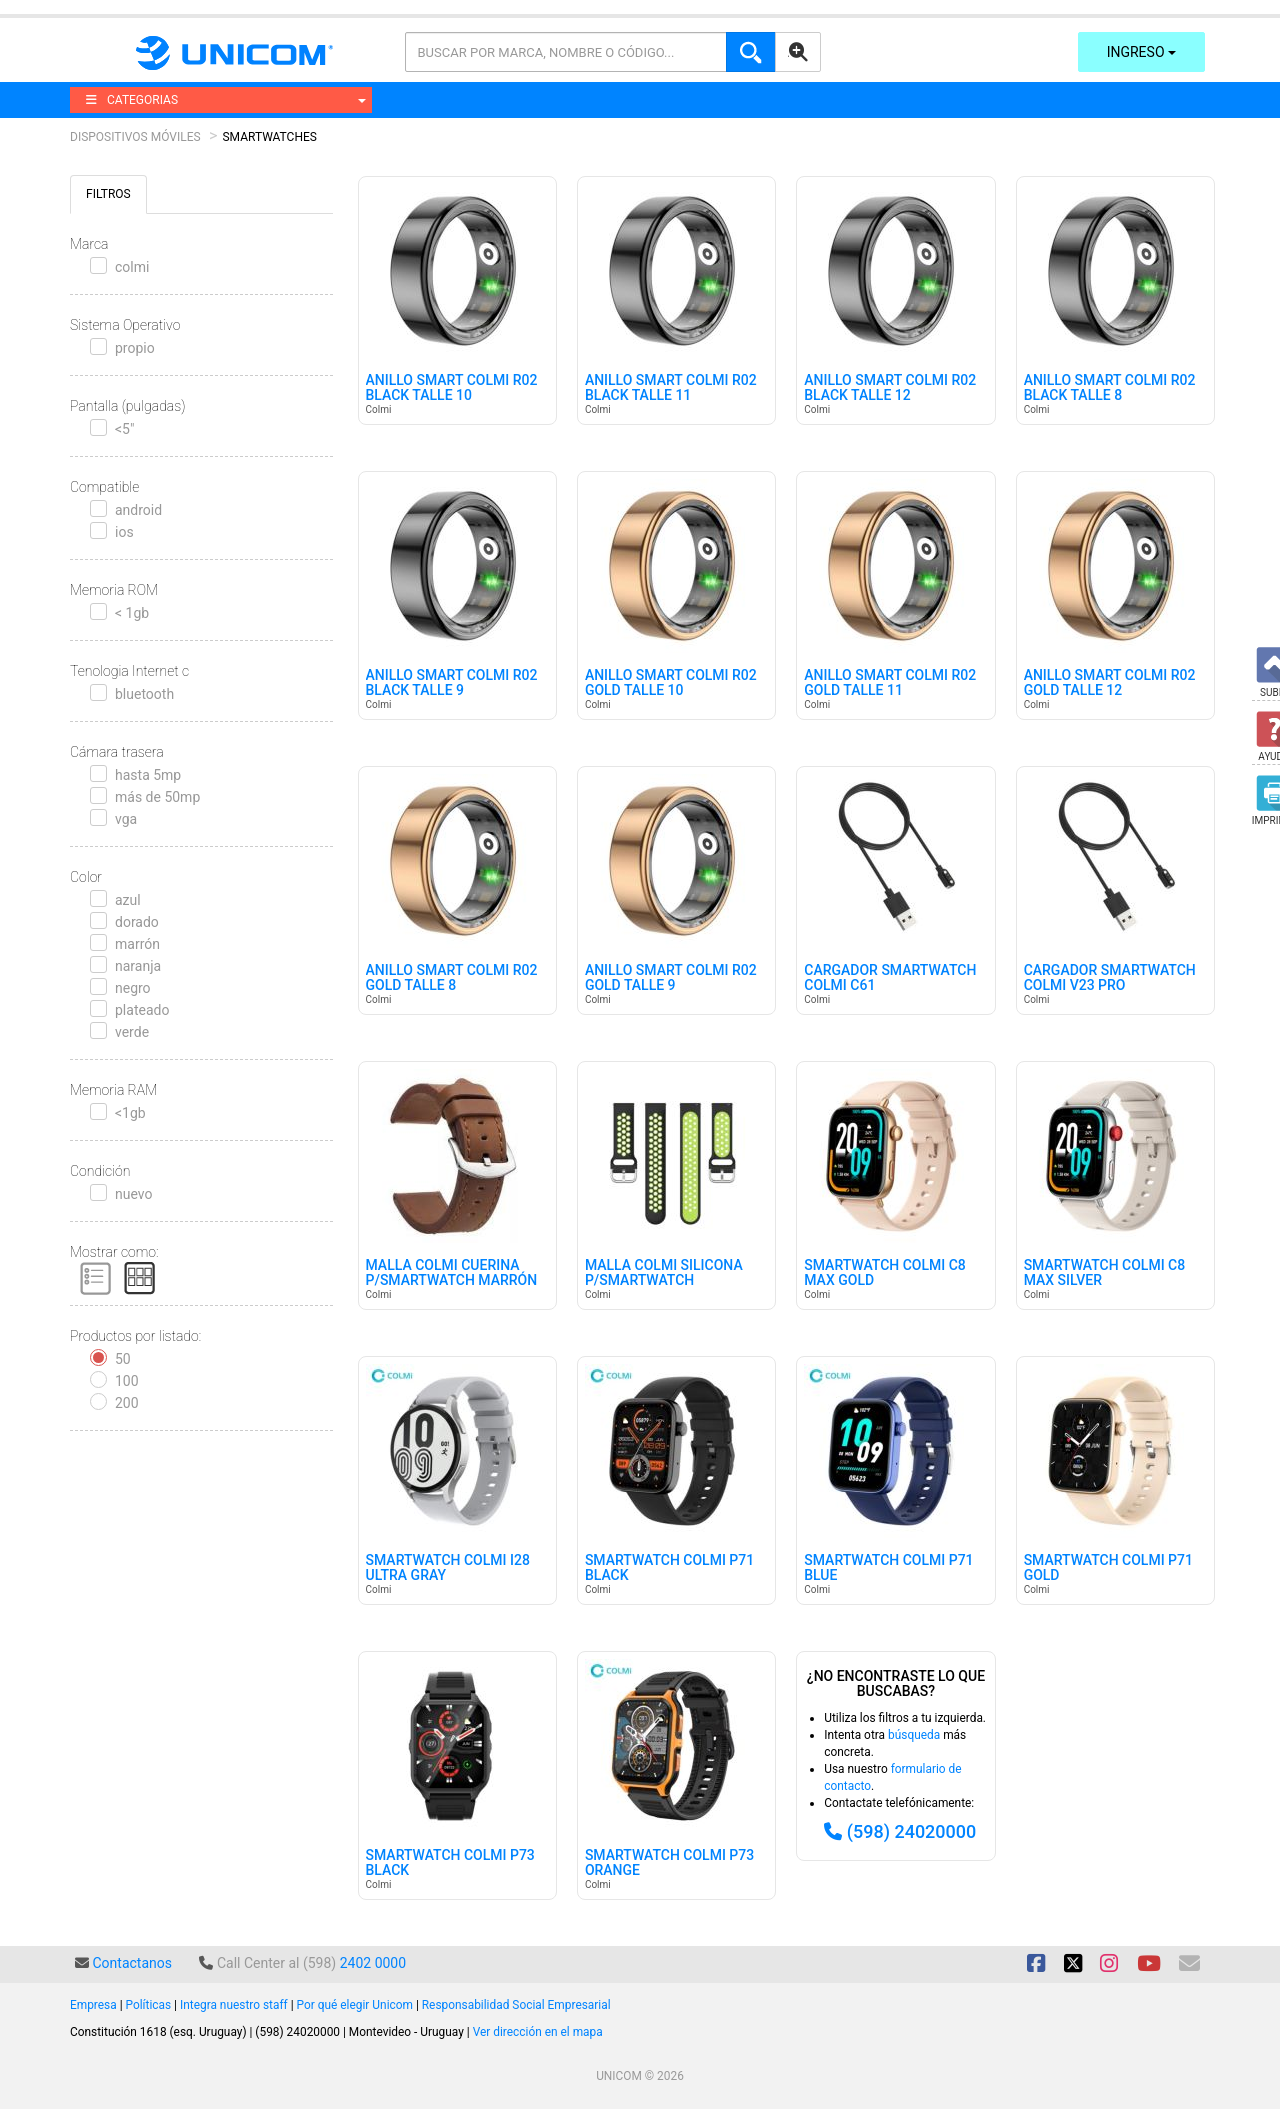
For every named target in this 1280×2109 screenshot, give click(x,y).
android (138, 510)
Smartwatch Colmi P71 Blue (888, 1568)
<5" (124, 429)
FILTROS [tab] (108, 194)
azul (128, 900)
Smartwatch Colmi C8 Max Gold (885, 1273)
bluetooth (144, 694)
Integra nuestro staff (234, 2005)
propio (135, 348)
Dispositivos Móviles (135, 137)
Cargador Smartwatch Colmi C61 (890, 978)
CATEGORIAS (226, 100)
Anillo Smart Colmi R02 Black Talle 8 (1110, 388)
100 (127, 1381)
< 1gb (132, 613)
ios (124, 532)
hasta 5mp (148, 775)
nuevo (133, 1194)
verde (132, 1032)
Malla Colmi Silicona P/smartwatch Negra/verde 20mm (664, 1281)
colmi (132, 267)
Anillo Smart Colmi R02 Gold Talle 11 (890, 683)
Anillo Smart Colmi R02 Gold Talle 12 (1110, 683)
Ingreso (1141, 52)
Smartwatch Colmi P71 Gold (1108, 1568)
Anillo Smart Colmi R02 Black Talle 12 (890, 388)
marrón (137, 944)
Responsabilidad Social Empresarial (516, 2005)
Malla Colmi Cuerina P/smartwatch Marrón (452, 1273)
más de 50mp (157, 797)
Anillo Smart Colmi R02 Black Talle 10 (452, 388)
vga (126, 819)
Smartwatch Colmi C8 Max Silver (1105, 1273)
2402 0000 (373, 1963)
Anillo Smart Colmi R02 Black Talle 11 (671, 388)
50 (123, 1359)
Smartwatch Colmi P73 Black (450, 1863)
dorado (137, 922)
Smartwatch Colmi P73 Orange (669, 1863)
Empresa (93, 2005)
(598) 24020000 (912, 1831)
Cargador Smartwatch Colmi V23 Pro (1110, 978)
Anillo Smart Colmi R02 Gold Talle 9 (671, 978)
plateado (142, 1010)
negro (133, 988)
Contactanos (132, 1963)
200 (127, 1403)
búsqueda (914, 1735)
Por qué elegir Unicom (355, 2005)
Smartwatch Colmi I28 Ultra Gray (448, 1568)
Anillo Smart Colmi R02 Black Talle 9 (452, 683)
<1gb (130, 1113)
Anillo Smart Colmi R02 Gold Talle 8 (452, 978)
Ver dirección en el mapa (538, 2032)
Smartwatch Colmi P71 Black (669, 1568)
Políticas (149, 2005)
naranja (138, 966)
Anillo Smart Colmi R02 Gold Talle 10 (671, 683)
